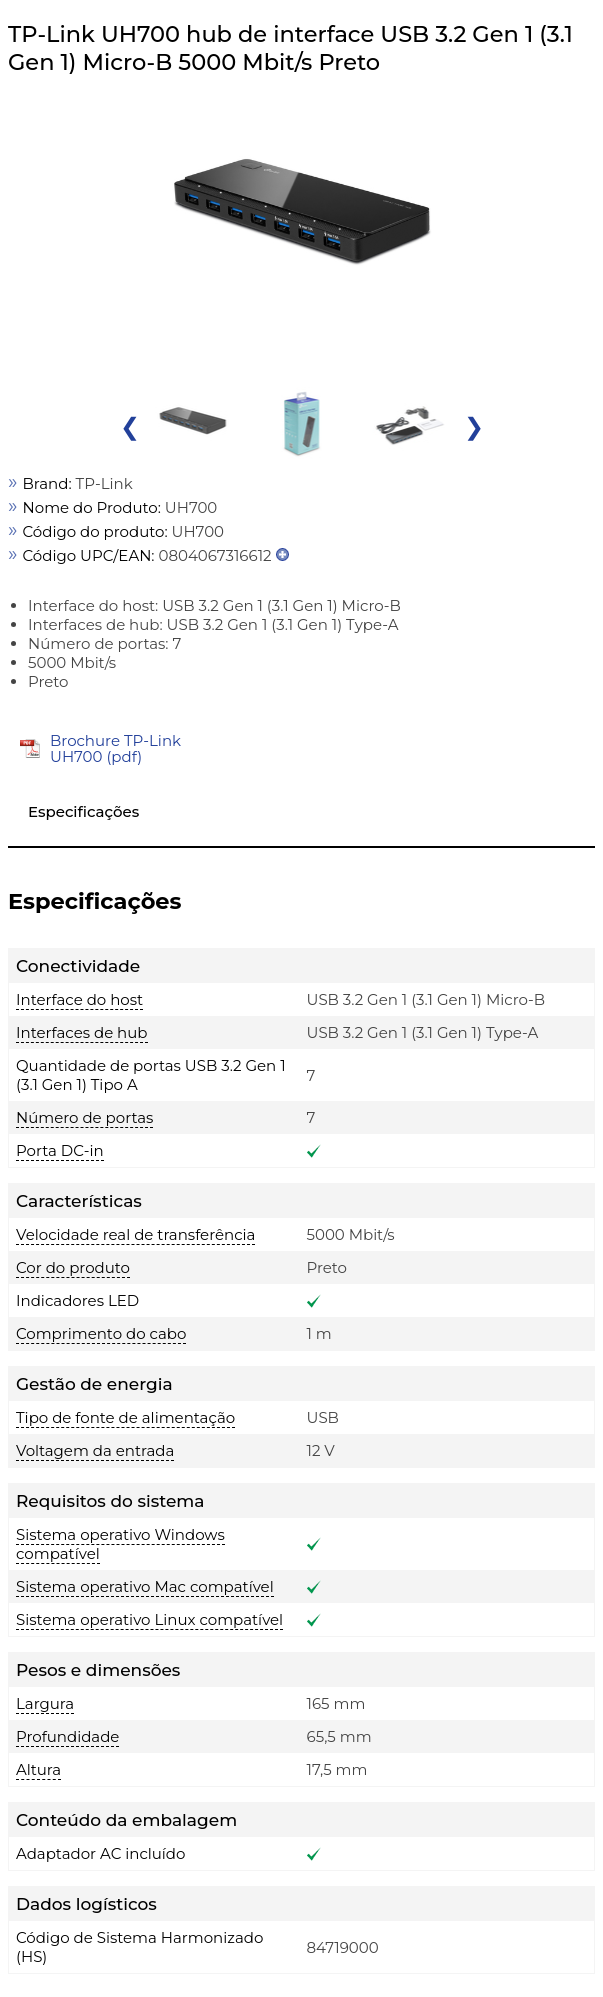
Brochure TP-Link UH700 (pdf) (115, 748)
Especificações (83, 811)
